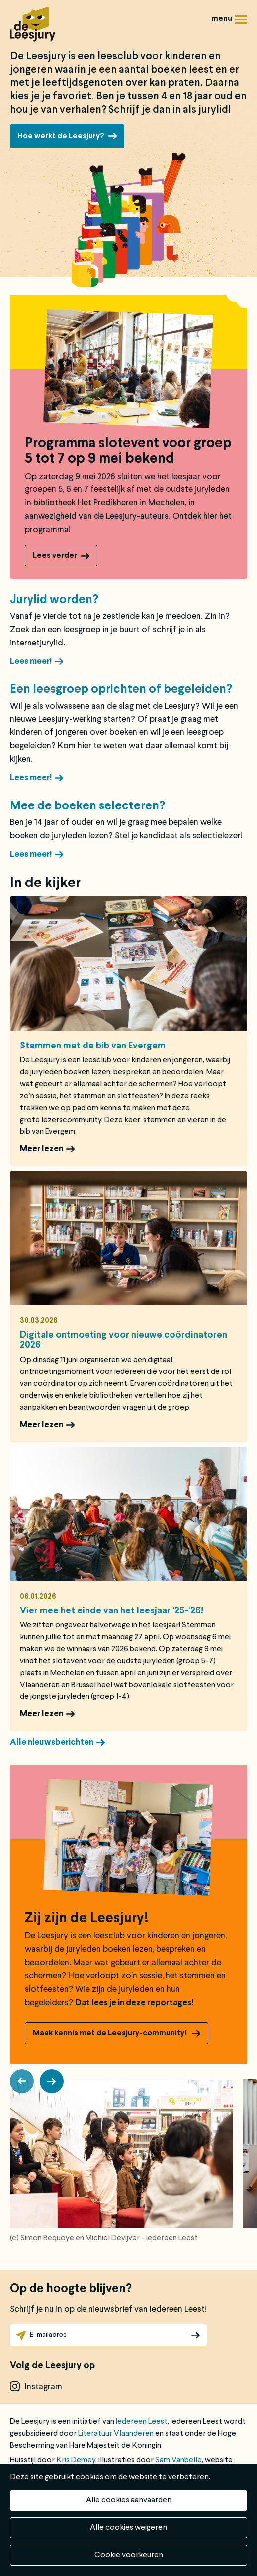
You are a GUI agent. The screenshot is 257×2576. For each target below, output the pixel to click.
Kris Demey (75, 2460)
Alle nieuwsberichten (51, 1742)
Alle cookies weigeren (128, 2528)
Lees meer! (31, 661)
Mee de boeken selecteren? (87, 806)
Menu (241, 23)
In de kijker (45, 883)
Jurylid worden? (54, 600)
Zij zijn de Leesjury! (87, 1918)
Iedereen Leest (142, 2422)
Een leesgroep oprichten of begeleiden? (121, 689)
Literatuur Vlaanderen (116, 2434)
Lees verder (55, 555)
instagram (43, 2387)
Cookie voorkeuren (128, 2555)
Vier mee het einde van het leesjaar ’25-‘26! (111, 1611)
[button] (22, 2081)
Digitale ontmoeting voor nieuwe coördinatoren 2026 (123, 1340)
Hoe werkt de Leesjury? (60, 136)
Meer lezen (41, 1149)
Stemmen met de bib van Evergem (93, 1046)
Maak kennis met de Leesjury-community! (110, 2033)
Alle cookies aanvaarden (128, 2500)
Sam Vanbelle (178, 2460)
